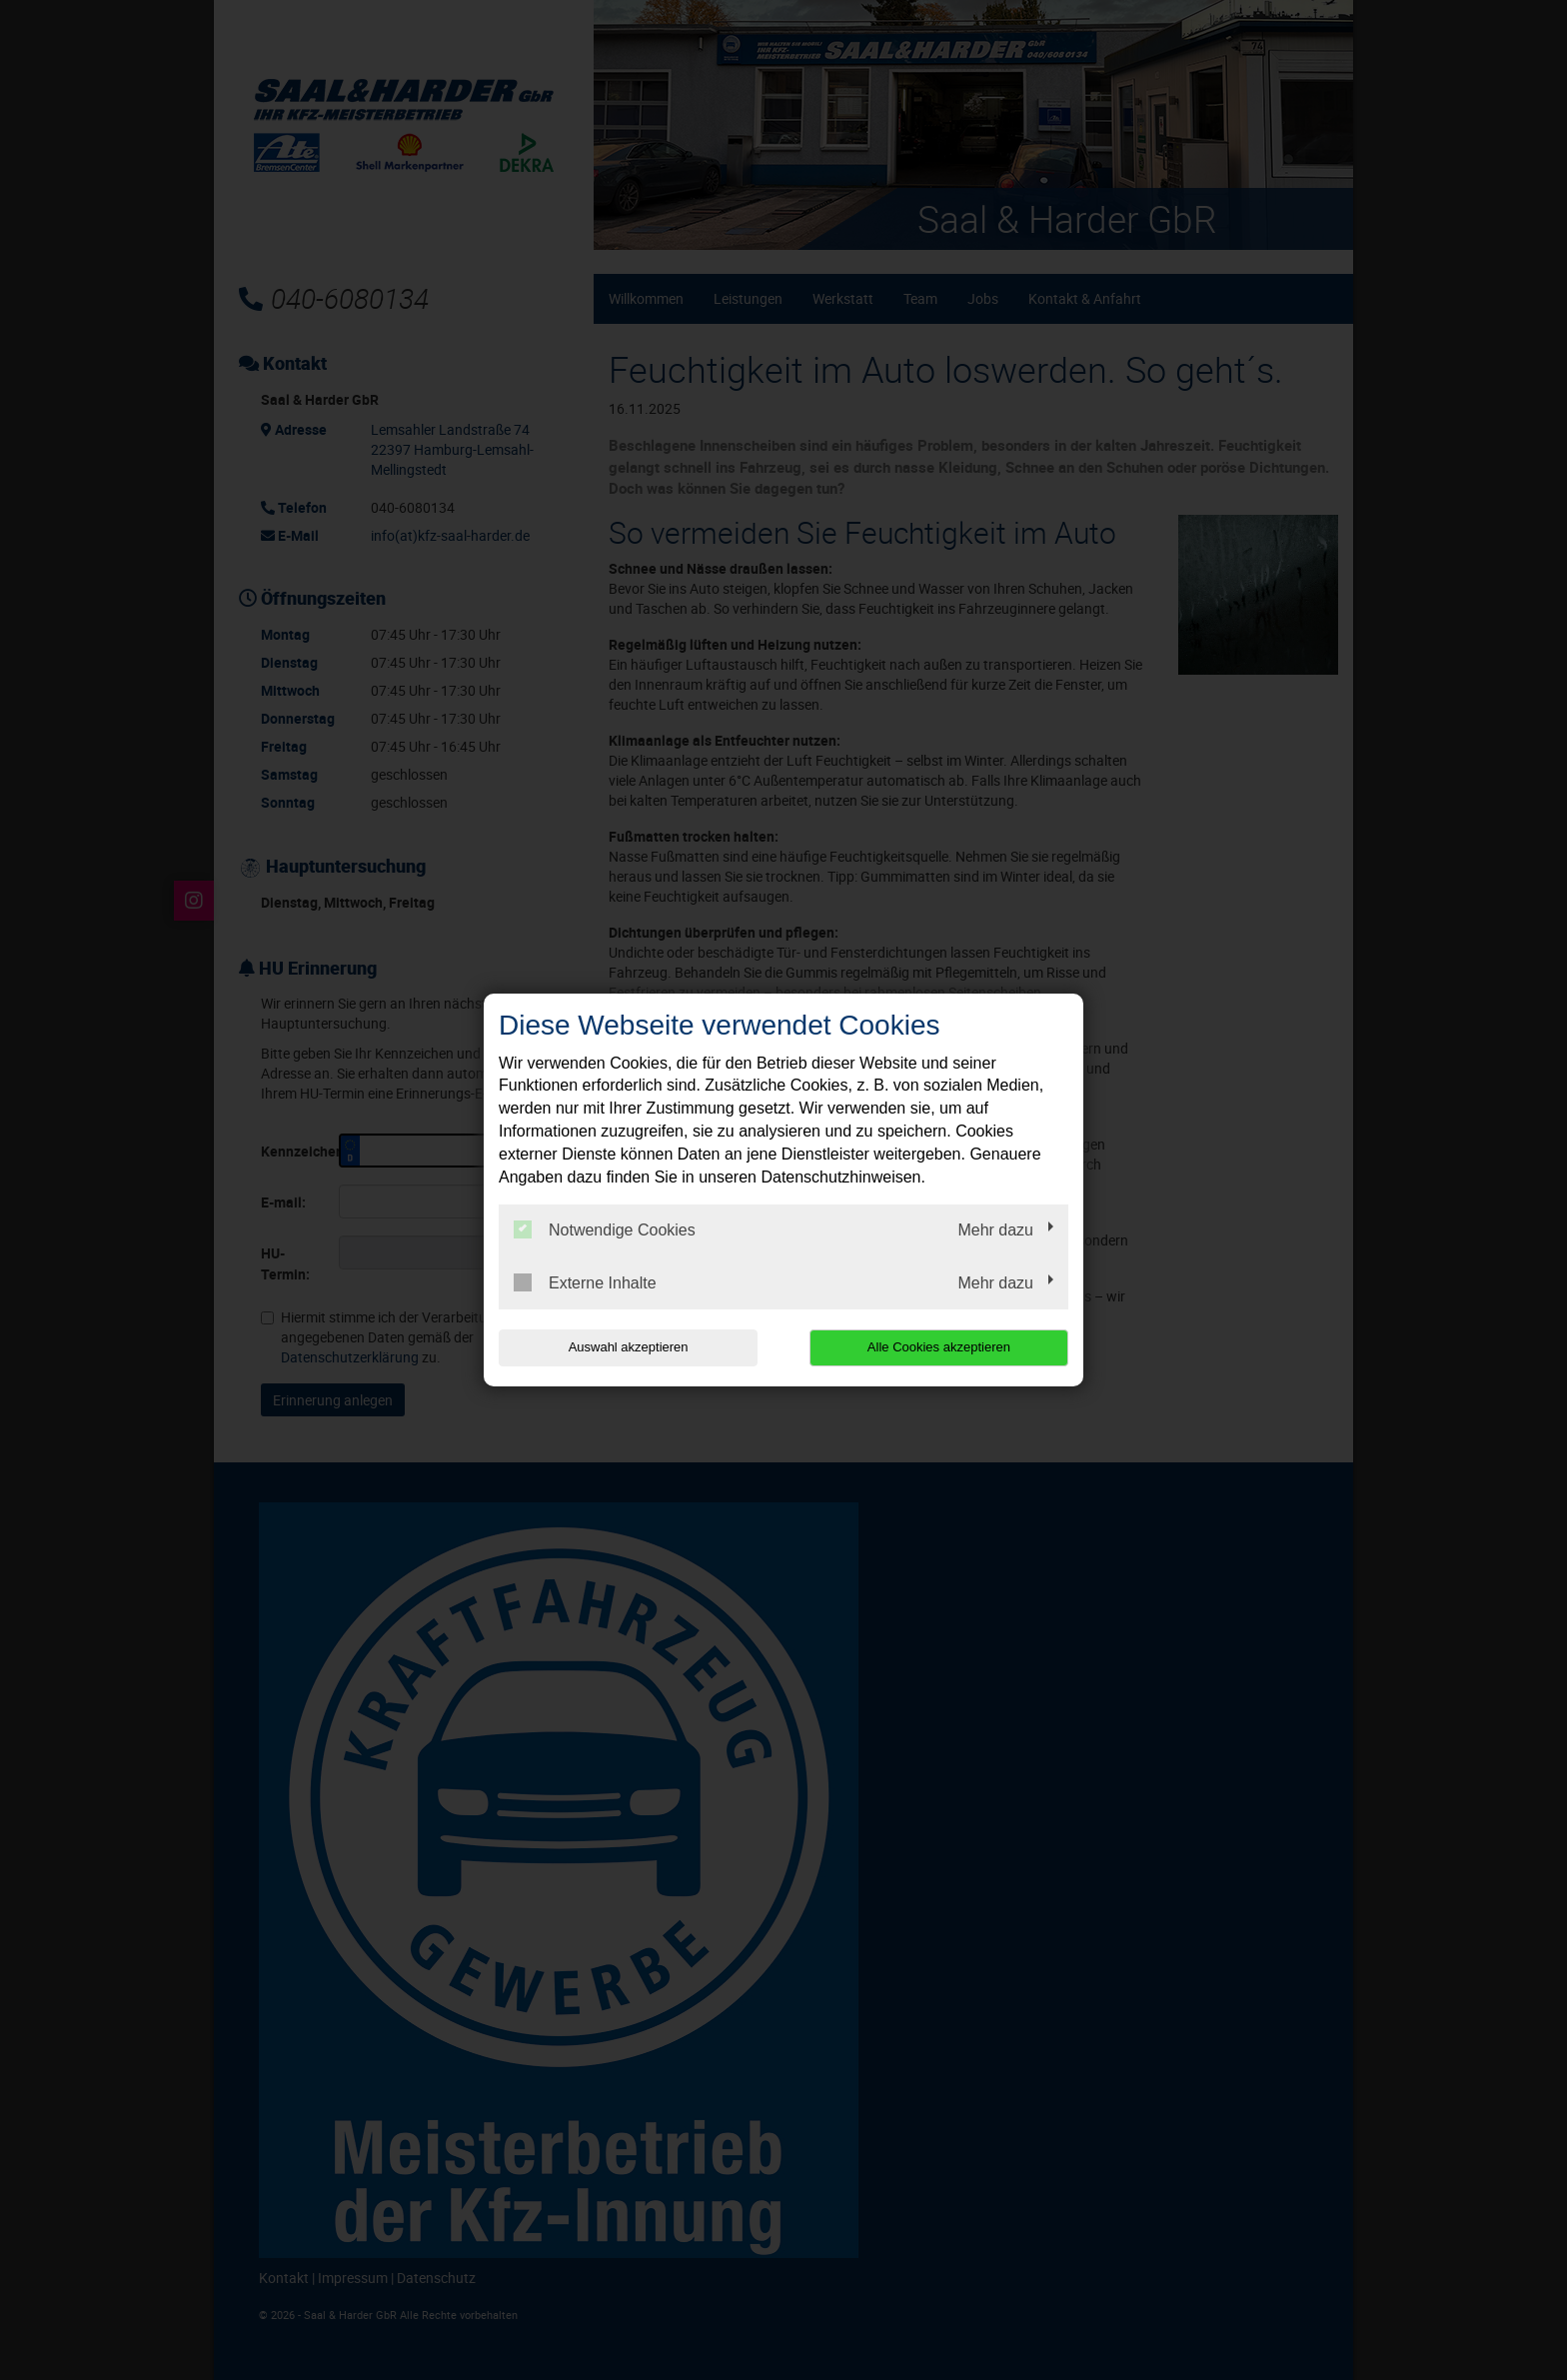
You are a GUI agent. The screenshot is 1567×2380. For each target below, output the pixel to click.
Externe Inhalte (585, 1282)
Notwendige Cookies (605, 1229)
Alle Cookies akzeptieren (939, 1346)
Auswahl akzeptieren (627, 1346)
